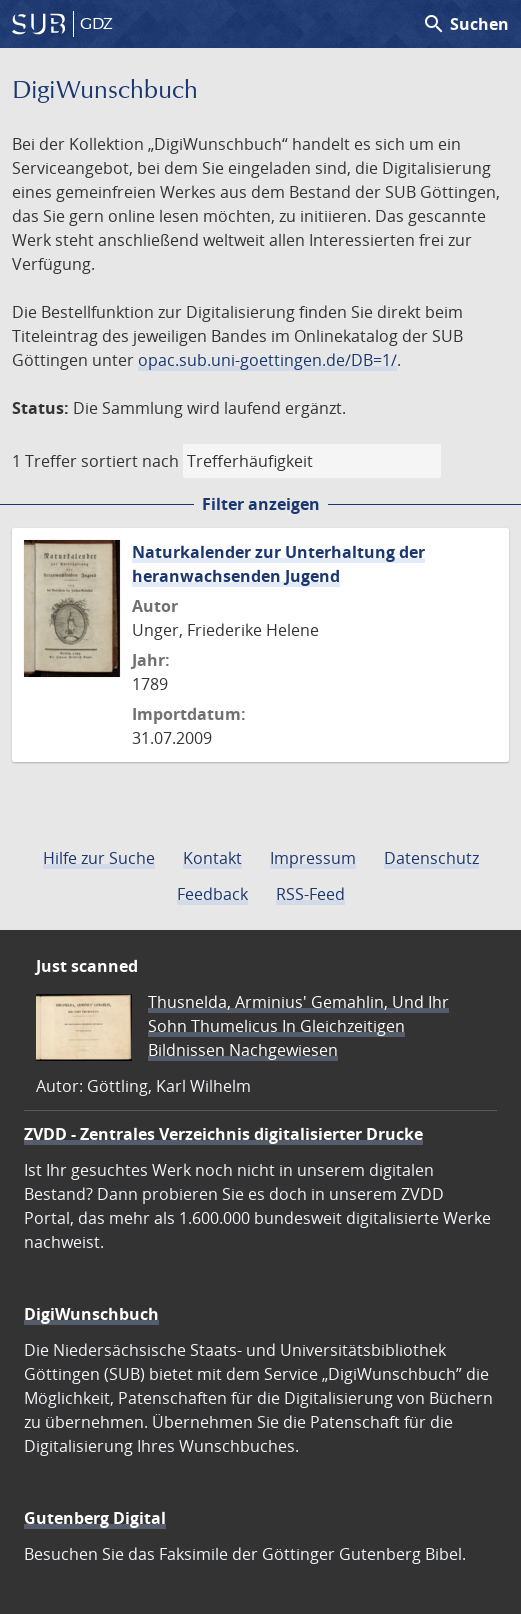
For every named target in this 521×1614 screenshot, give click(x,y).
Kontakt (212, 858)
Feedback (212, 894)
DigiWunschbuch (91, 1314)
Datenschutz (431, 858)
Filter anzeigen (261, 504)
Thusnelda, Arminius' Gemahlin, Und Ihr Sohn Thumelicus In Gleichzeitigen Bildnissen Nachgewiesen (298, 1026)
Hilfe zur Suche (99, 858)
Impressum (313, 858)
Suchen (465, 24)
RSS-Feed (310, 894)
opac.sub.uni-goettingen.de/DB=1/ (267, 360)
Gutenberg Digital (95, 1518)
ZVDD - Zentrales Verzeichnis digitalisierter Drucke (223, 1134)
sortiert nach (130, 461)
